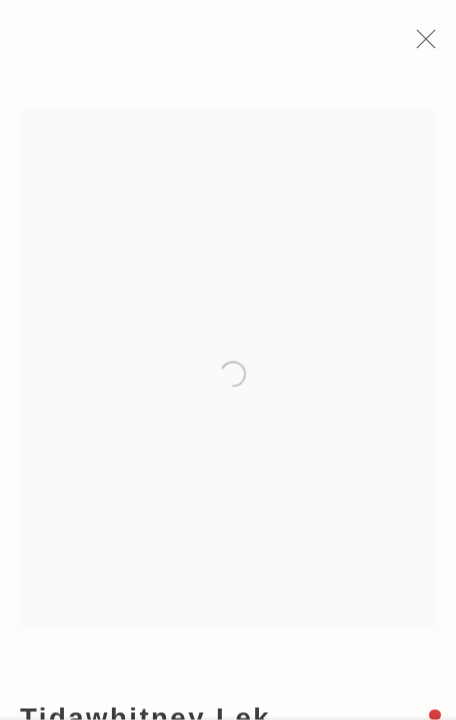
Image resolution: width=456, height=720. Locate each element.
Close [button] (422, 45)
